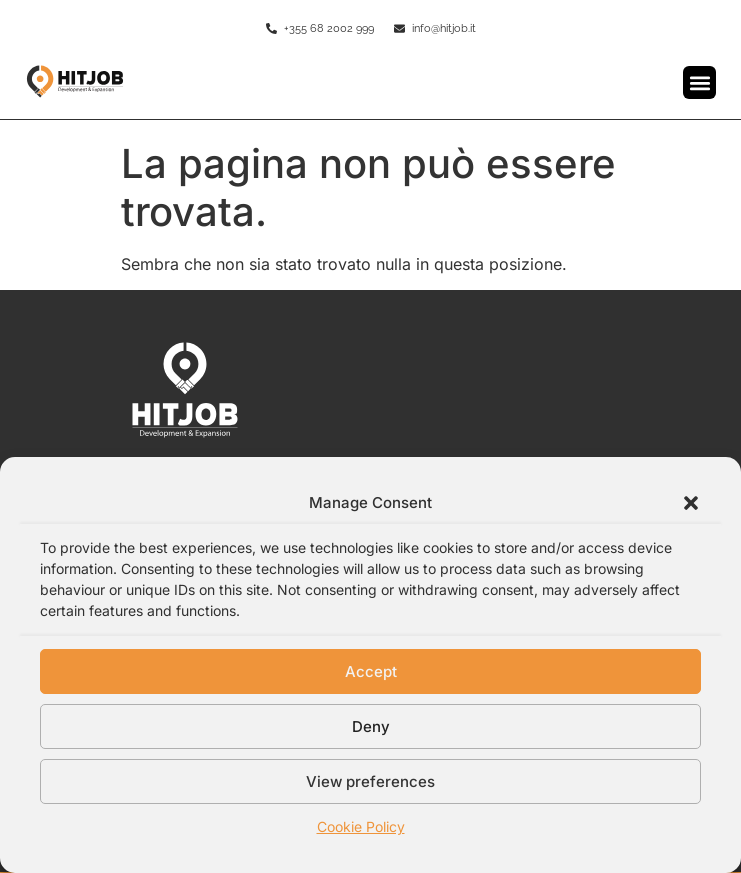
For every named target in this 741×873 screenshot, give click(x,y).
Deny (371, 726)
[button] (691, 503)
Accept (371, 671)
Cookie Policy (361, 826)
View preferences (370, 781)
